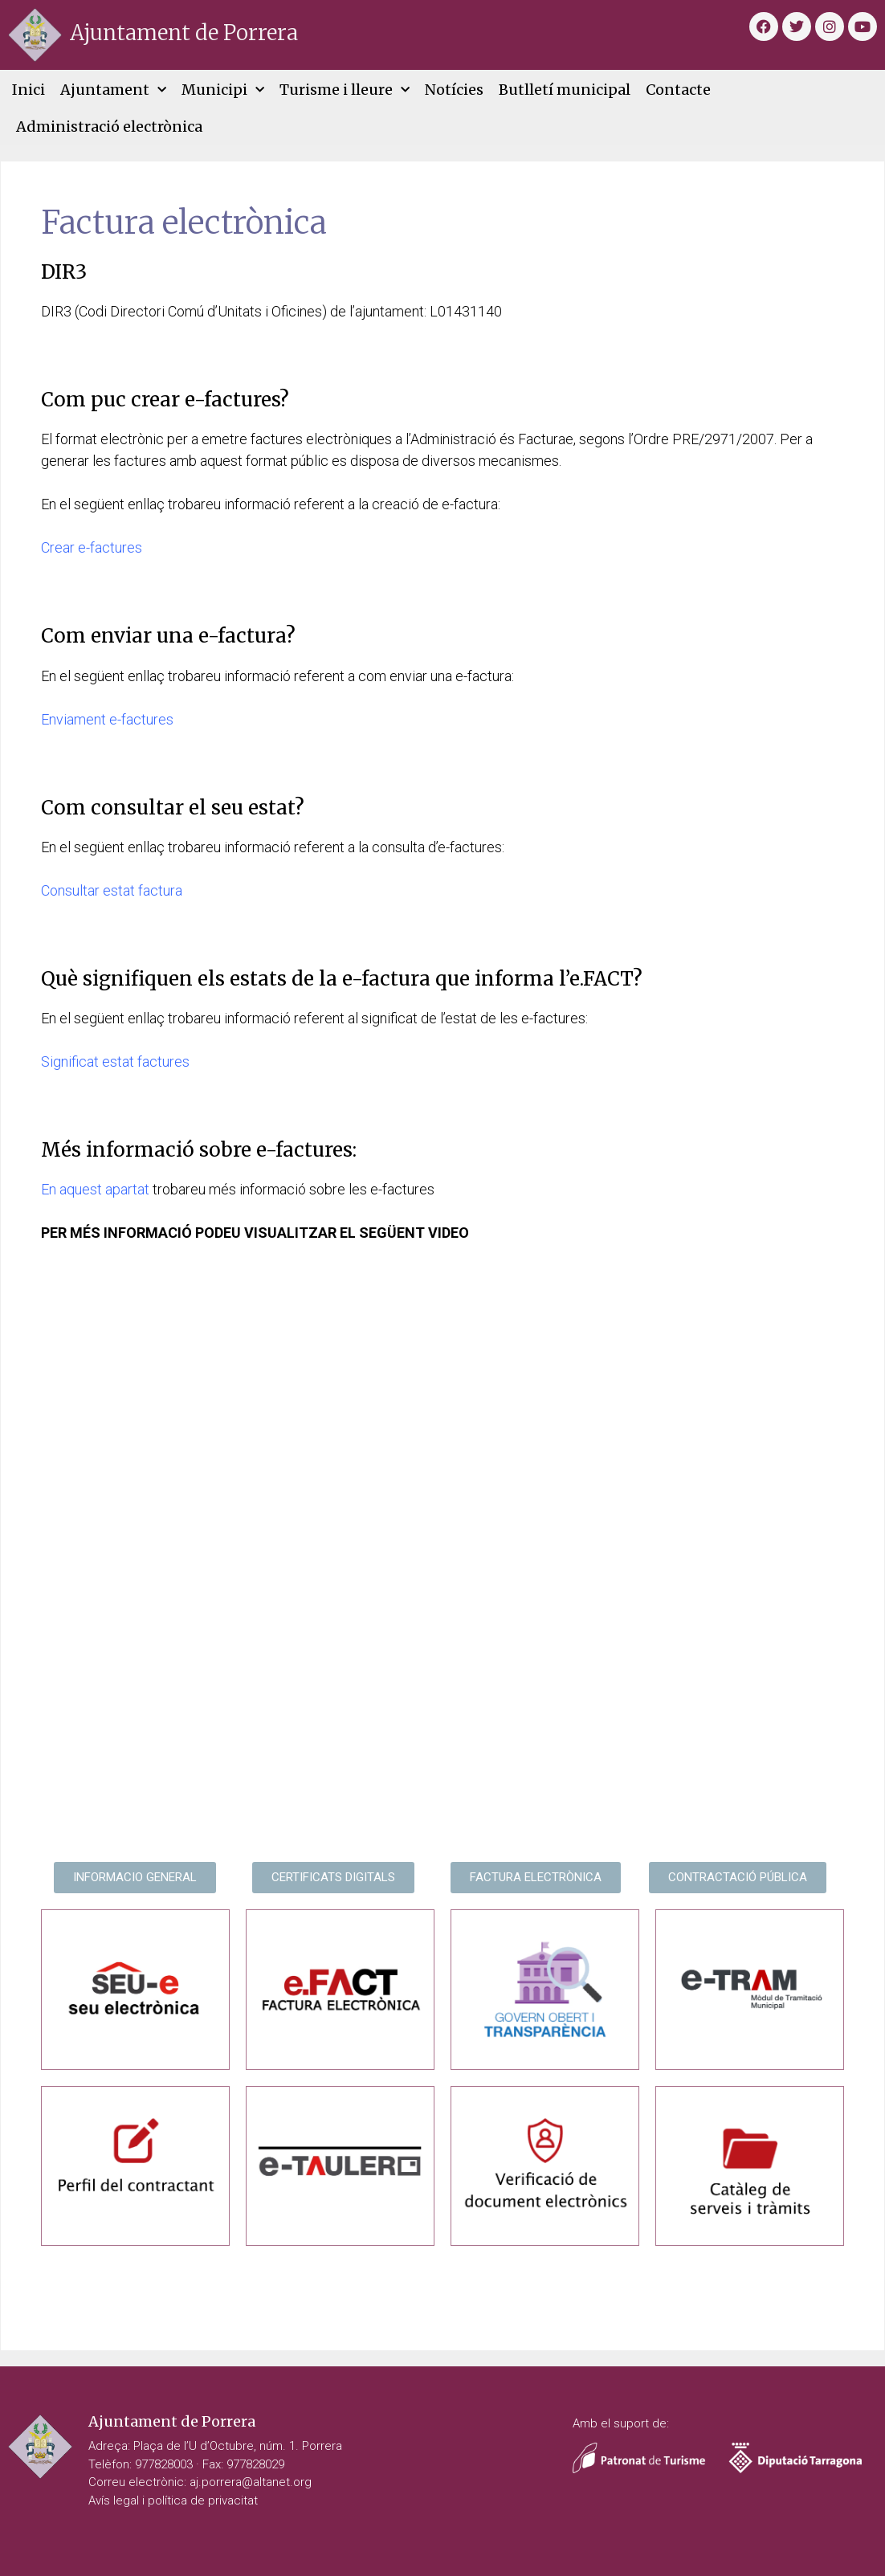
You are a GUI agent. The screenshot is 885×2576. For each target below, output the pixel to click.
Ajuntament (113, 90)
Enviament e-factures (107, 719)
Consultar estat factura (111, 890)
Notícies (454, 89)
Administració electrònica (109, 126)
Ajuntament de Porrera (184, 32)
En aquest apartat (95, 1189)
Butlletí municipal (564, 89)
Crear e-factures (91, 547)
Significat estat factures (115, 1061)
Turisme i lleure (344, 90)
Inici (28, 89)
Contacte (678, 89)
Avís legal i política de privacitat (173, 2500)
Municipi (222, 90)
